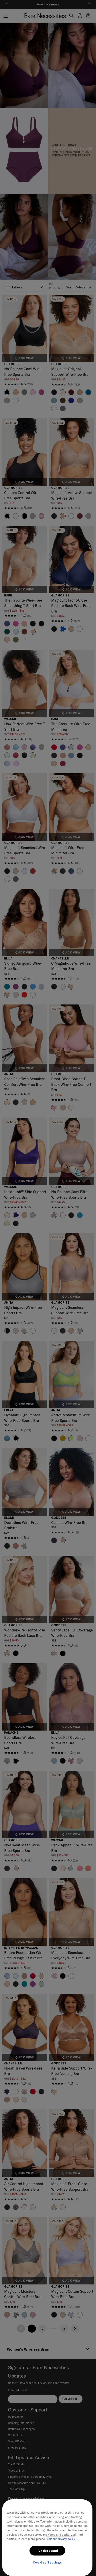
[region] (47, 2537)
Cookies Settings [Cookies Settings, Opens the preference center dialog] (47, 2562)
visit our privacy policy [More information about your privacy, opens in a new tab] (61, 2539)
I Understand (47, 2550)
